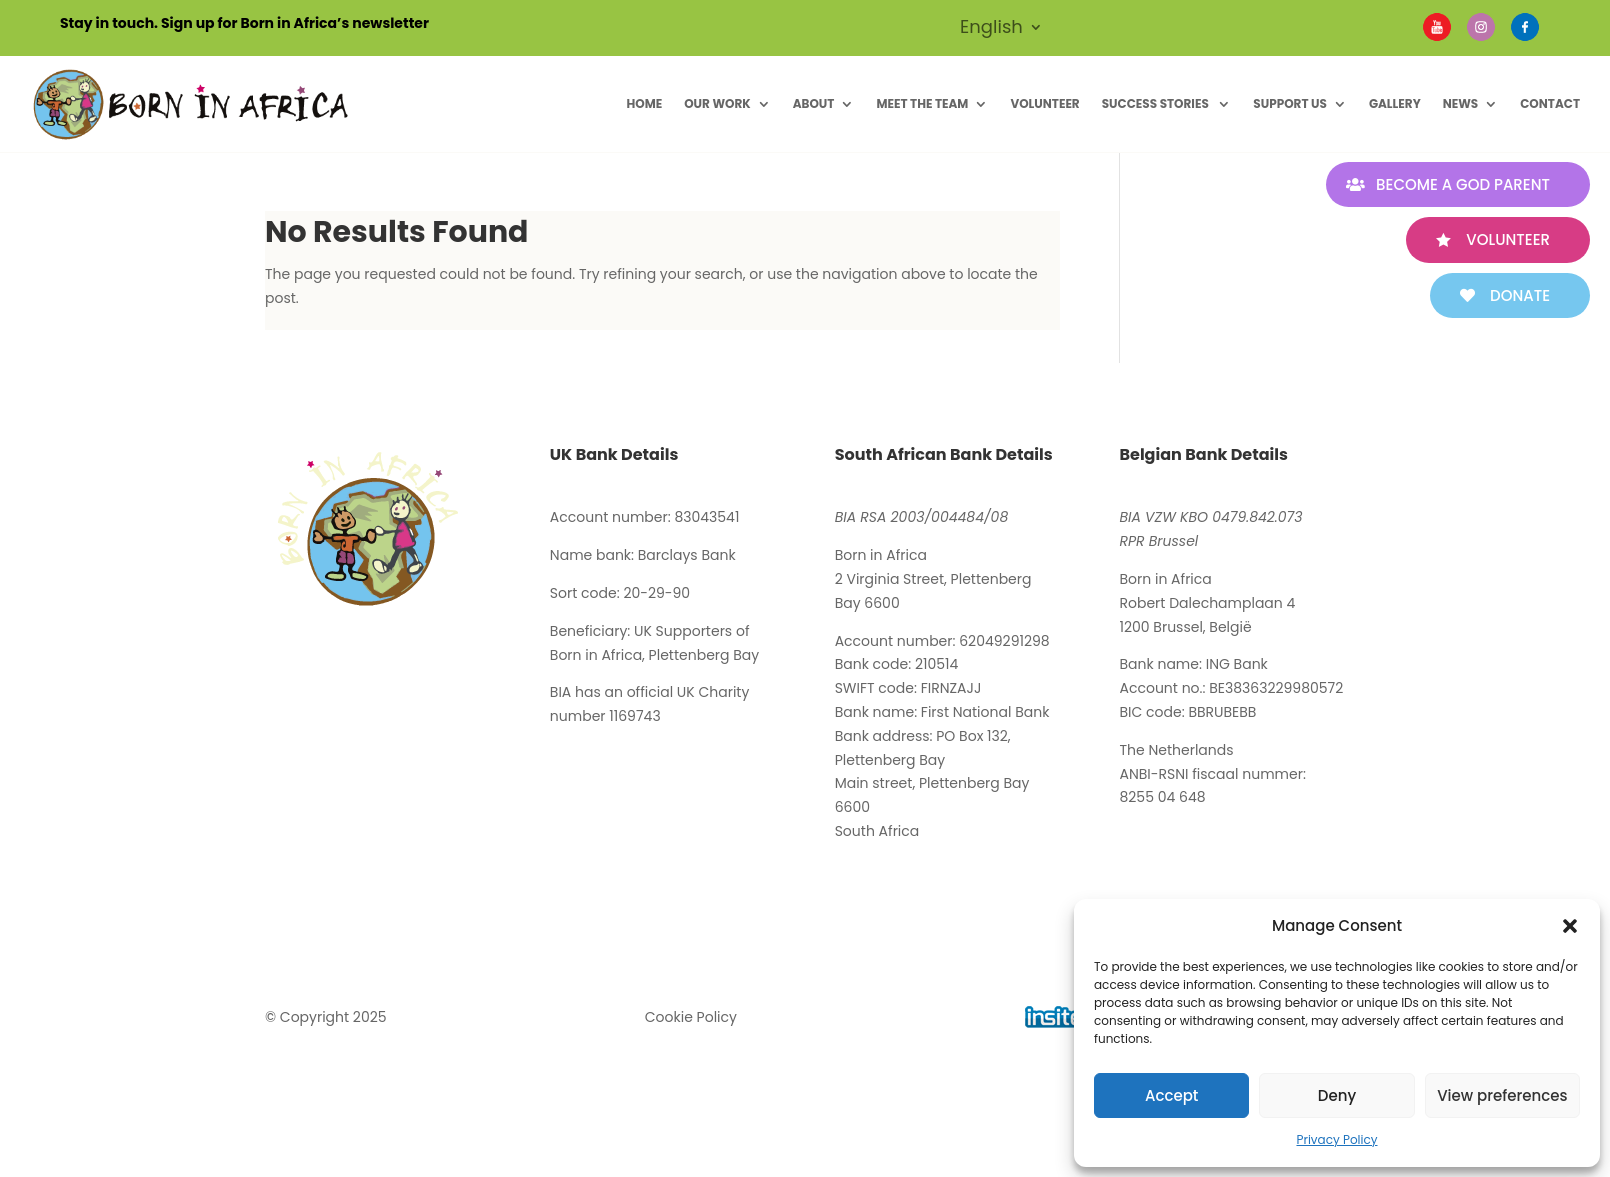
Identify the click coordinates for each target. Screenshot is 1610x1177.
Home (644, 103)
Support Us (1290, 103)
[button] (1570, 926)
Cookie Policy (691, 1017)
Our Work (717, 103)
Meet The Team (922, 103)
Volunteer (1044, 103)
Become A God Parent (1463, 184)
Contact (1550, 103)
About (814, 103)
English (991, 29)
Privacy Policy (1336, 1139)
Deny (1337, 1095)
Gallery (1395, 103)
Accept (1171, 1095)
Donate (1520, 295)
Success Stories (1157, 103)
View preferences (1502, 1095)
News (1461, 103)
